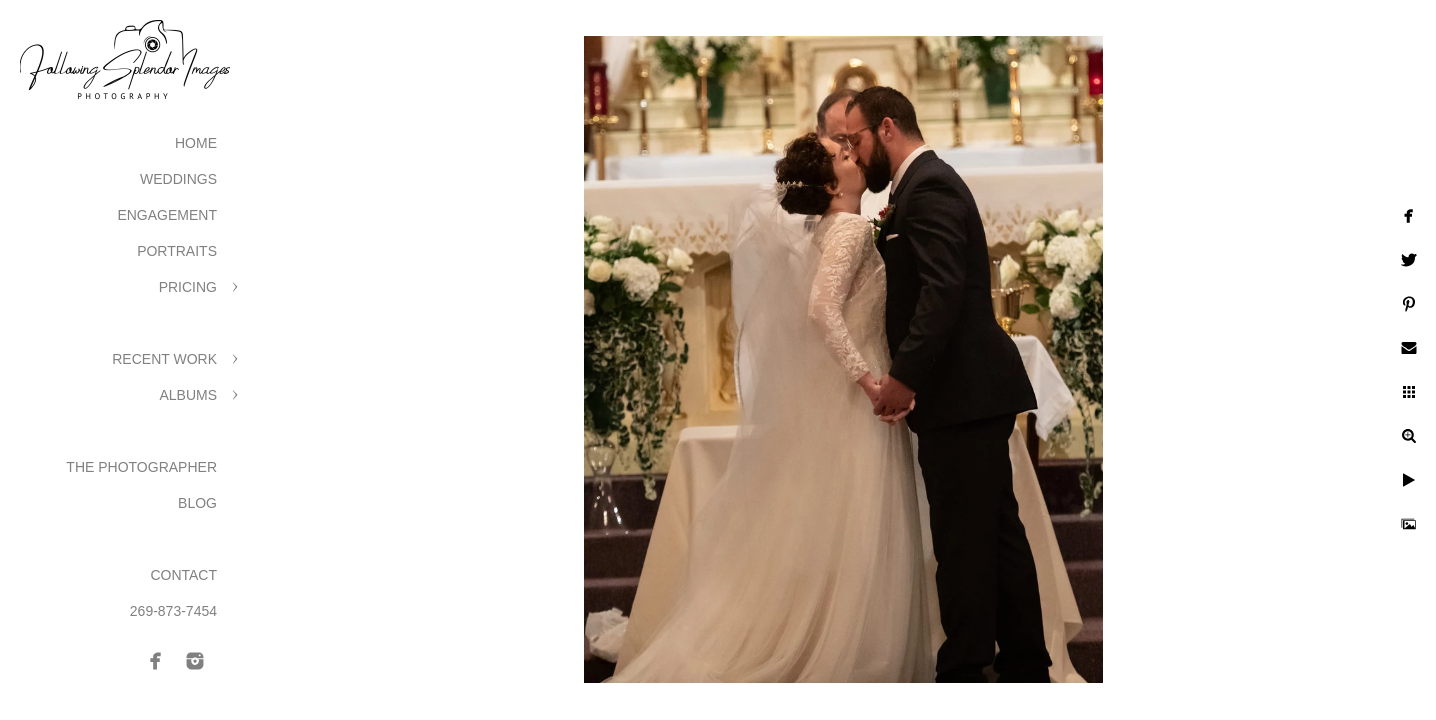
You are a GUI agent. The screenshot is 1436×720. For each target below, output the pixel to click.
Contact (183, 575)
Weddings (178, 179)
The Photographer (141, 467)
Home (196, 143)
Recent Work (164, 359)
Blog (197, 503)
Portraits (177, 251)
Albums (188, 395)
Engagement (167, 215)
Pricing (188, 287)
